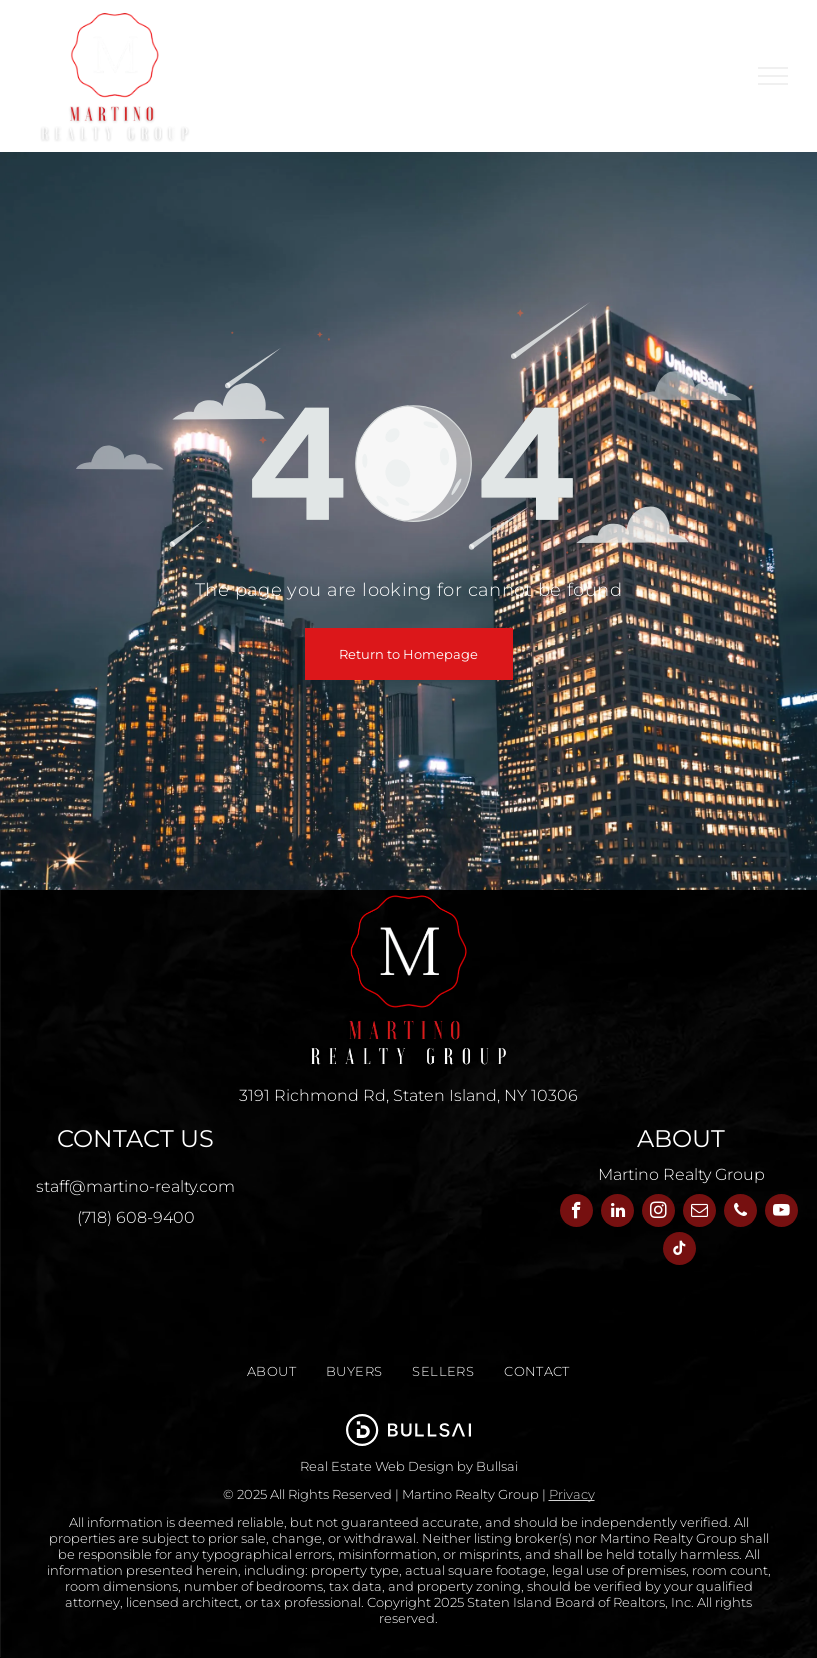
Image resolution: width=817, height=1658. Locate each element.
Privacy (572, 1494)
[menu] (773, 76)
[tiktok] (679, 1251)
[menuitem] (271, 1371)
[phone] (740, 1213)
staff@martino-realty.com (135, 1186)
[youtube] (781, 1213)
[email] (699, 1213)
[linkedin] (617, 1213)
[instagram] (658, 1213)
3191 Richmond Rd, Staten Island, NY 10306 (408, 1095)
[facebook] (576, 1213)
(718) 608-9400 (136, 1217)
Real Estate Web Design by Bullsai (409, 1466)
